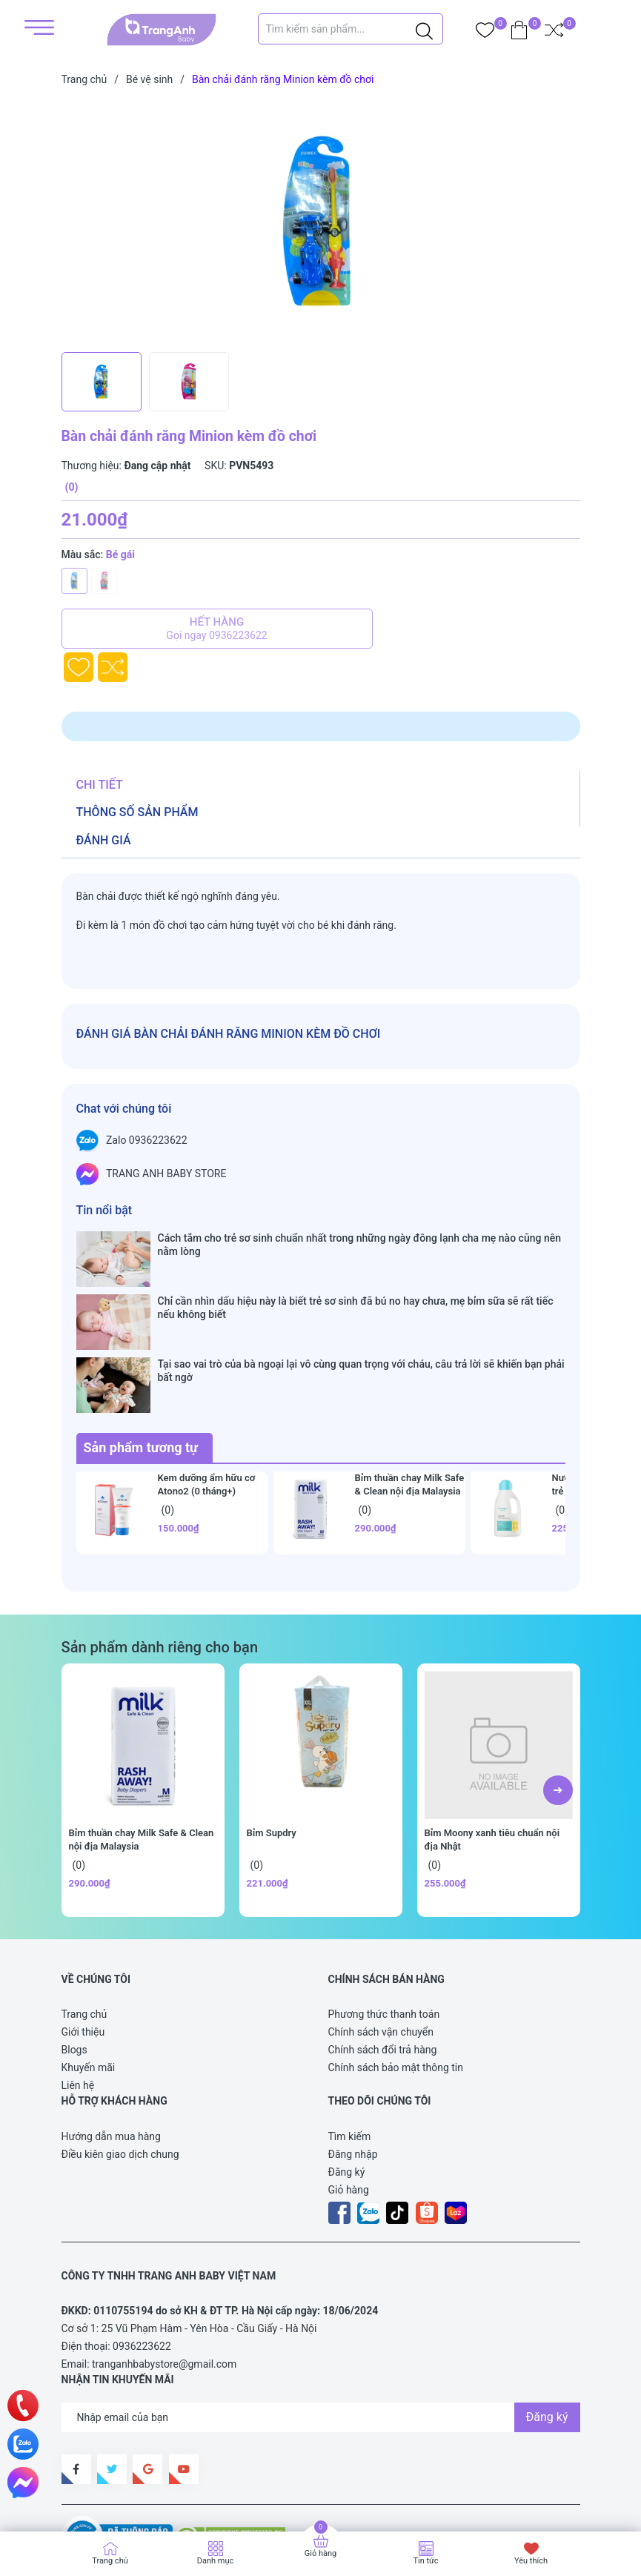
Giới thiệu (83, 1946)
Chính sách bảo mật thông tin (396, 1981)
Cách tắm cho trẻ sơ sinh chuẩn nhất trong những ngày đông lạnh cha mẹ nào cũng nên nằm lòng (359, 1244)
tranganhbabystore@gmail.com (164, 2278)
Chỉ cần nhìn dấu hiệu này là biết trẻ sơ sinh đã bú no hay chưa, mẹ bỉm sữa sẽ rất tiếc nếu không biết (356, 1278)
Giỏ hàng (348, 2104)
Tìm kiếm (349, 2050)
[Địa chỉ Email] (321, 2331)
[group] (321, 222)
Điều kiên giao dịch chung (120, 2068)
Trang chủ (84, 1928)
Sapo (88, 2497)
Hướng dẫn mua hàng (111, 2050)
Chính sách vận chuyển (381, 1946)
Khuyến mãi (89, 1981)
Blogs (74, 1964)
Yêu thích (531, 2561)
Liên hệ (78, 1999)
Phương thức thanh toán (384, 1928)
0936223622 (142, 2260)
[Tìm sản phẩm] (350, 29)
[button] (558, 1704)
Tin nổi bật (104, 1210)
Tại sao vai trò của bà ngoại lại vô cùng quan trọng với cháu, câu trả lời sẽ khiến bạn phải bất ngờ (361, 1313)
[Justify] (424, 29)
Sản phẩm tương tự (141, 1361)
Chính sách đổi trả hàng (382, 1964)
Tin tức (425, 2561)
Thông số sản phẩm (137, 812)
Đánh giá (103, 840)
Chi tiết (99, 785)
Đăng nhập (353, 2068)
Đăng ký (346, 2086)
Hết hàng (217, 628)
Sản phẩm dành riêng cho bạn (160, 1561)
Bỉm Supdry (271, 1746)
